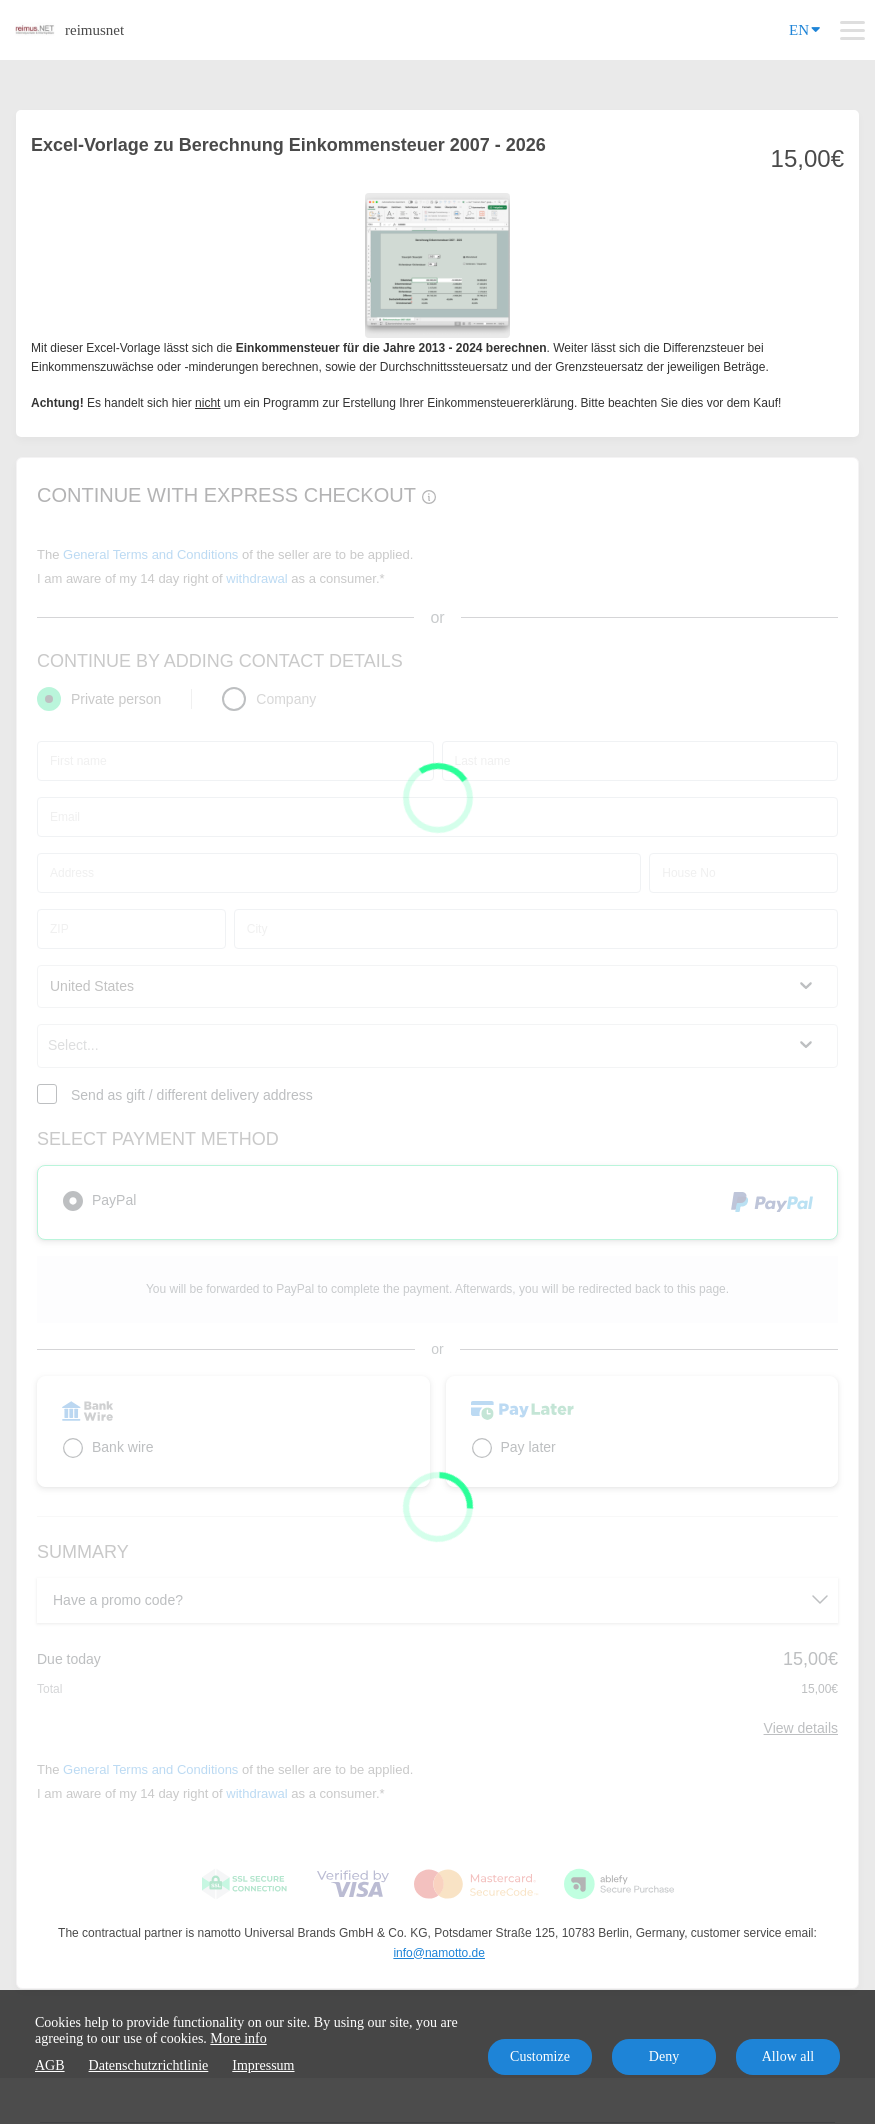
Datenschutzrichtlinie (149, 2065)
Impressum (263, 2065)
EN (804, 28)
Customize (540, 2056)
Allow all (788, 2056)
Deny (664, 2056)
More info (238, 2038)
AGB (50, 2065)
